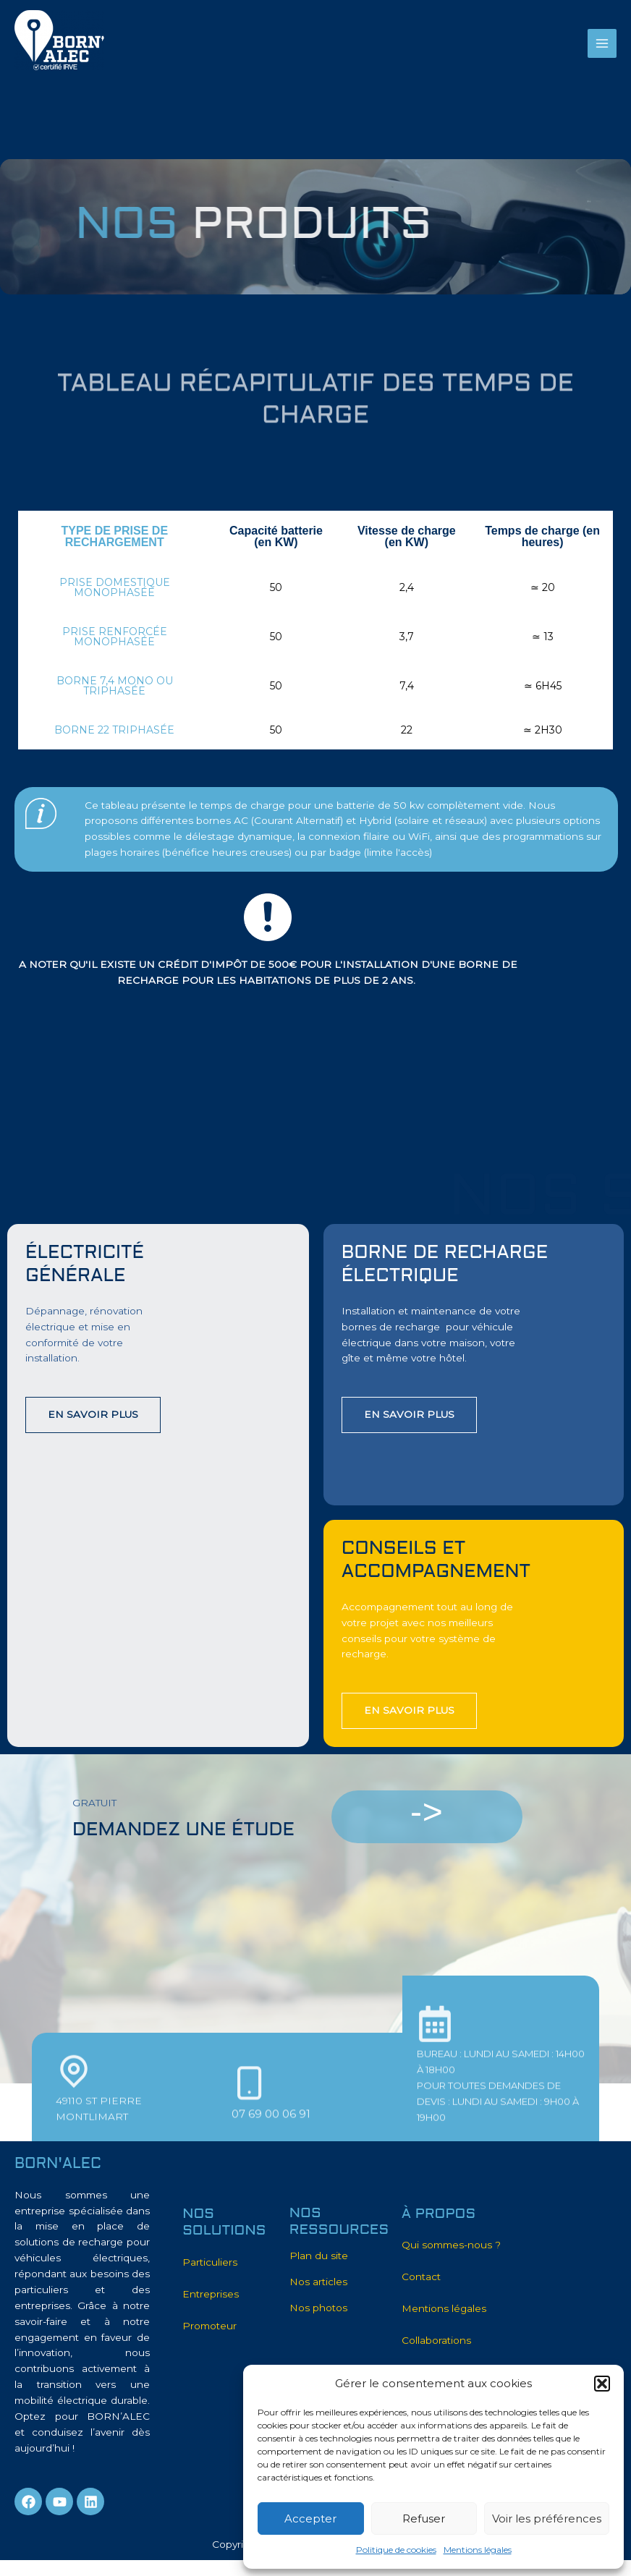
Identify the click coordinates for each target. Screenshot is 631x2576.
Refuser (423, 2518)
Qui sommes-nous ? (451, 2244)
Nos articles (318, 2281)
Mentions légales (478, 2549)
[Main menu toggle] (602, 44)
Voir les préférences (546, 2518)
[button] (602, 2383)
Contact (421, 2276)
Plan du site (318, 2255)
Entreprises (210, 2294)
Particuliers (209, 2262)
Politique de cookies (396, 2549)
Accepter (310, 2518)
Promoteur (209, 2325)
